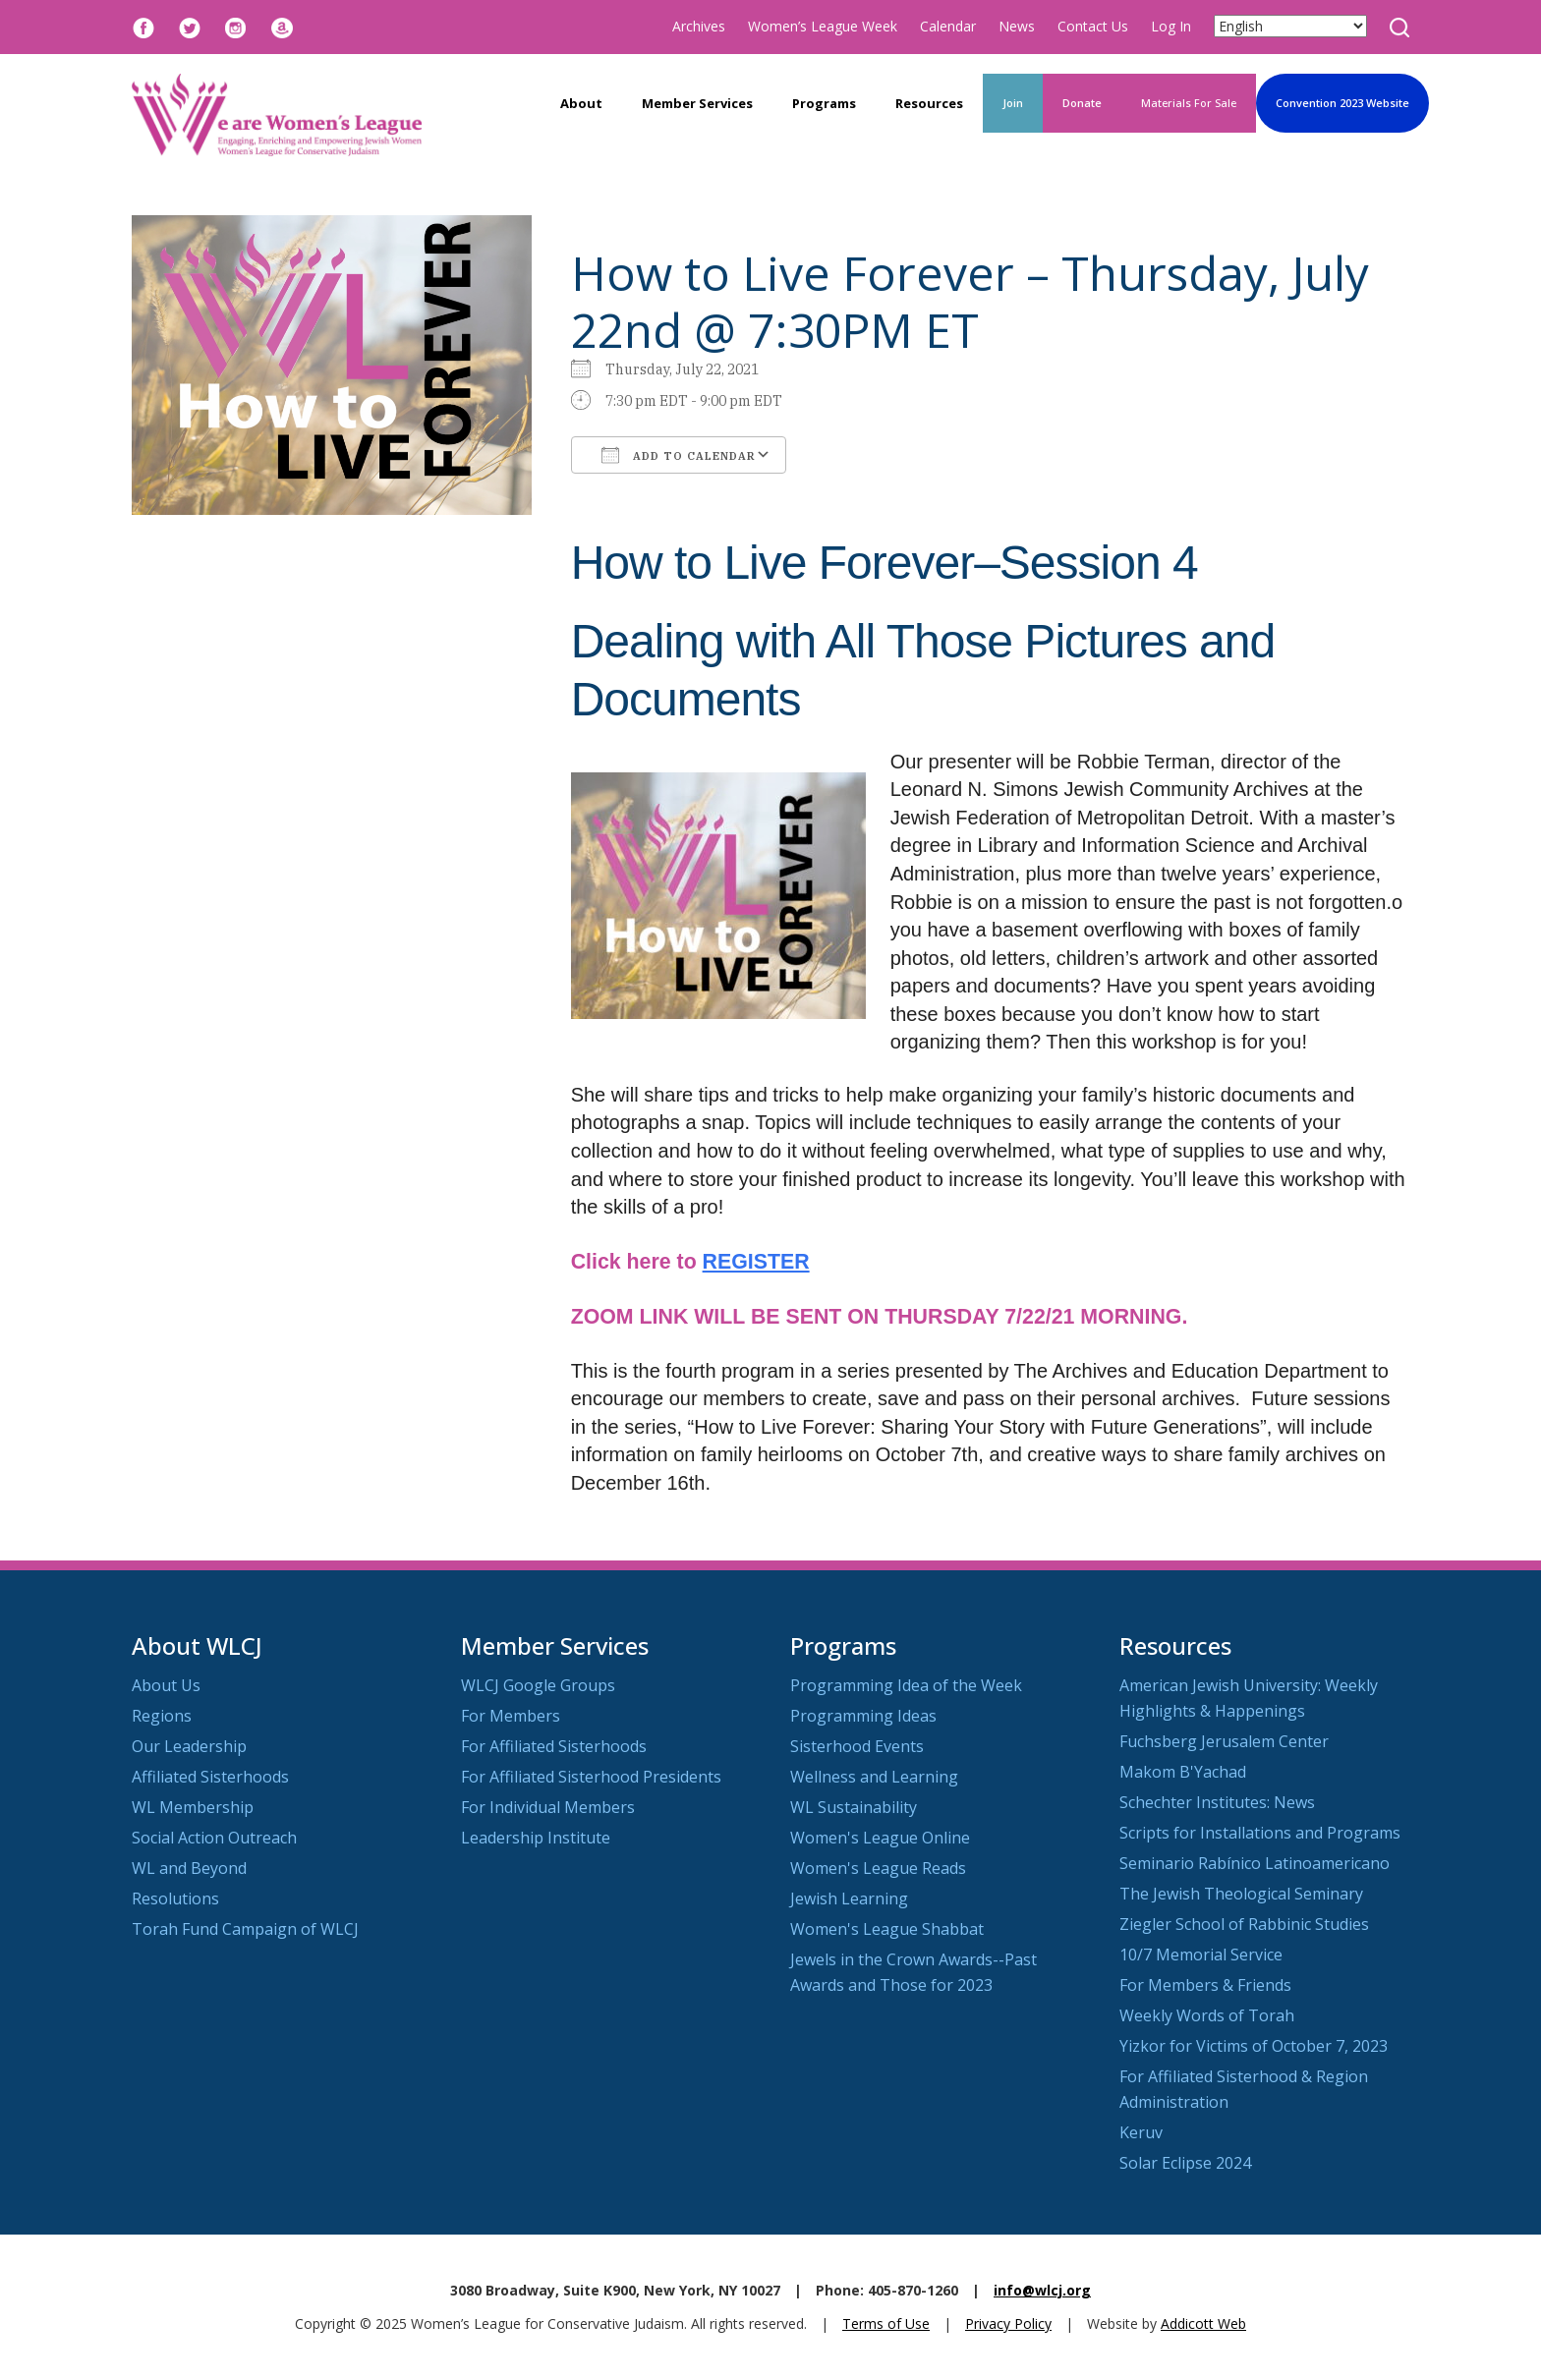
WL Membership (193, 1807)
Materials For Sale (1188, 102)
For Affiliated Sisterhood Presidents (591, 1776)
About (581, 103)
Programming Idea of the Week (906, 1685)
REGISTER (756, 1262)
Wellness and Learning (874, 1776)
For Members (510, 1716)
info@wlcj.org (1042, 2290)
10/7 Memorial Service (1201, 1954)
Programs (824, 103)
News (1017, 26)
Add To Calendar (678, 455)
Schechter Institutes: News (1217, 1802)
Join (1012, 102)
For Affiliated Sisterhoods (554, 1746)
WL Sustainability (853, 1807)
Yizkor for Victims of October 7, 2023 (1253, 2046)
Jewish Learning (849, 1898)
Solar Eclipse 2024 (1185, 2163)
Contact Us (1092, 26)
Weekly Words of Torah (1206, 2015)
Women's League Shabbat (887, 1929)
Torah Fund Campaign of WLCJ (245, 1929)
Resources (929, 103)
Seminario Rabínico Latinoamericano (1254, 1863)
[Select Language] (1290, 26)
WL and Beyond (189, 1868)
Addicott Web (1203, 2323)
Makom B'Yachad (1182, 1772)
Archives (698, 26)
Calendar (948, 26)
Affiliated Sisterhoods (210, 1776)
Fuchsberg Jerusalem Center (1224, 1741)
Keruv (1141, 2132)
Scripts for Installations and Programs (1259, 1832)
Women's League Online (880, 1837)
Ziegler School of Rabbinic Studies (1244, 1924)
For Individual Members (548, 1807)
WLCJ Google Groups (538, 1685)
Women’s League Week (822, 26)
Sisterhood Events (857, 1746)
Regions (162, 1716)
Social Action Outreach (214, 1837)
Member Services (697, 103)
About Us (166, 1685)
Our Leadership (189, 1746)
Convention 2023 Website (1342, 102)
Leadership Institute (535, 1837)
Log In (1171, 26)
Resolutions (175, 1898)
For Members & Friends (1205, 1985)
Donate (1082, 102)
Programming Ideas (863, 1716)
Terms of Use (886, 2323)
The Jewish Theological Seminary (1241, 1893)
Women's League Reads (878, 1868)
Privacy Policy (1008, 2323)
